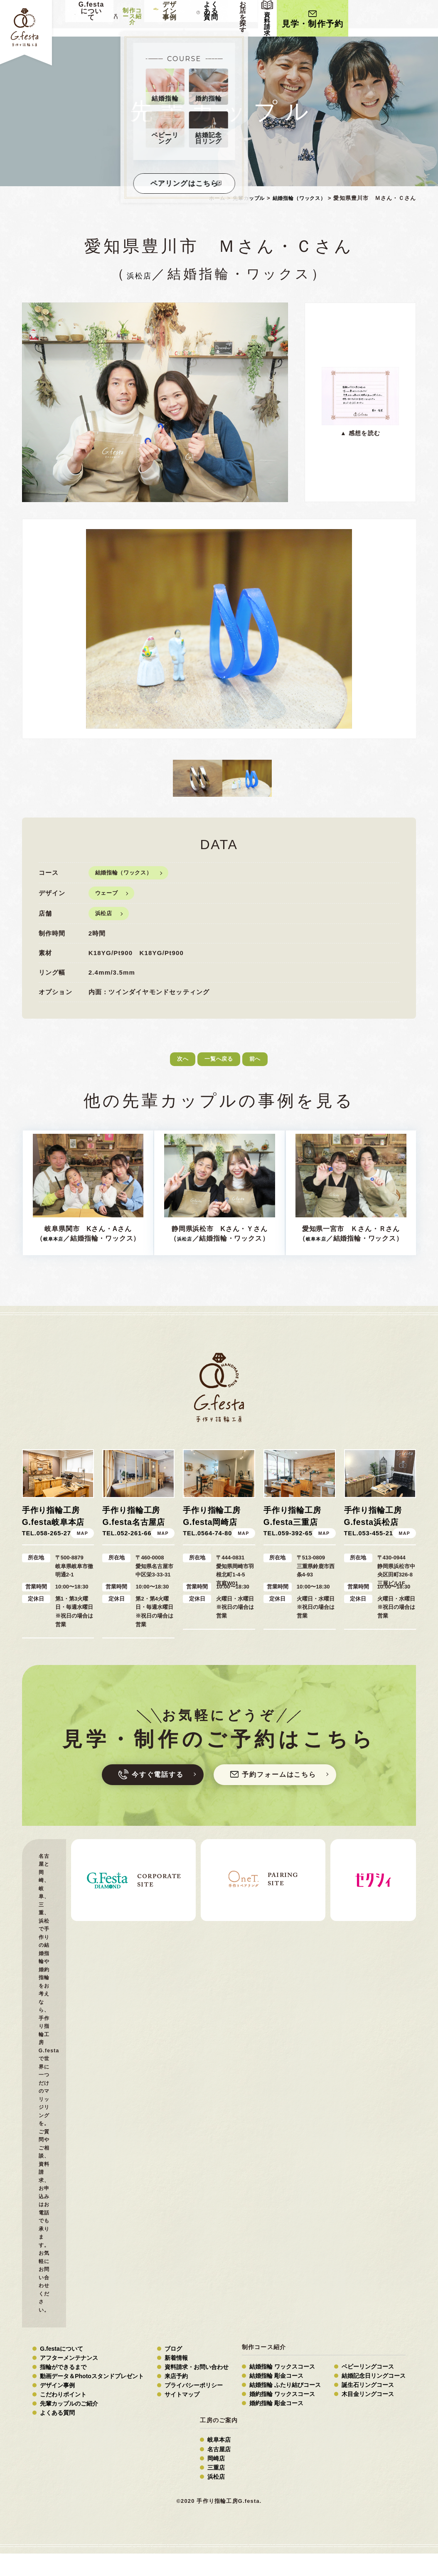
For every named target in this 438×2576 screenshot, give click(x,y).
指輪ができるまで (63, 2389)
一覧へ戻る (217, 1062)
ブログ (173, 2371)
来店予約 (176, 2399)
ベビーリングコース (368, 2389)
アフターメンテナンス (69, 2380)
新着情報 (176, 2380)
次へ (170, 1062)
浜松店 (139, 273)
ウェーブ (108, 892)
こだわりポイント (63, 2417)
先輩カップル (241, 198)
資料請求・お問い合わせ (197, 2389)
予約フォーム (289, 1794)
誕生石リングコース (368, 2407)
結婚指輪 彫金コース (276, 2398)
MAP (82, 1551)
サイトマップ (182, 2417)
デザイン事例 (57, 2408)
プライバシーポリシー (194, 2408)
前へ (264, 1062)
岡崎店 (216, 2480)
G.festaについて (61, 2371)
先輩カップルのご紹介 (69, 2426)
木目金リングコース (368, 2416)
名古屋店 (219, 2471)
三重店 (216, 2490)
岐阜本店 (66, 1237)
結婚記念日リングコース (374, 2398)
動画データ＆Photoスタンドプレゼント (92, 2399)
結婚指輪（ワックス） (296, 198)
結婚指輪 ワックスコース (282, 2389)
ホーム (207, 198)
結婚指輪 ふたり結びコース (285, 2407)
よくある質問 (283, 18)
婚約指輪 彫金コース (276, 2426)
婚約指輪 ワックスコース (282, 2416)
